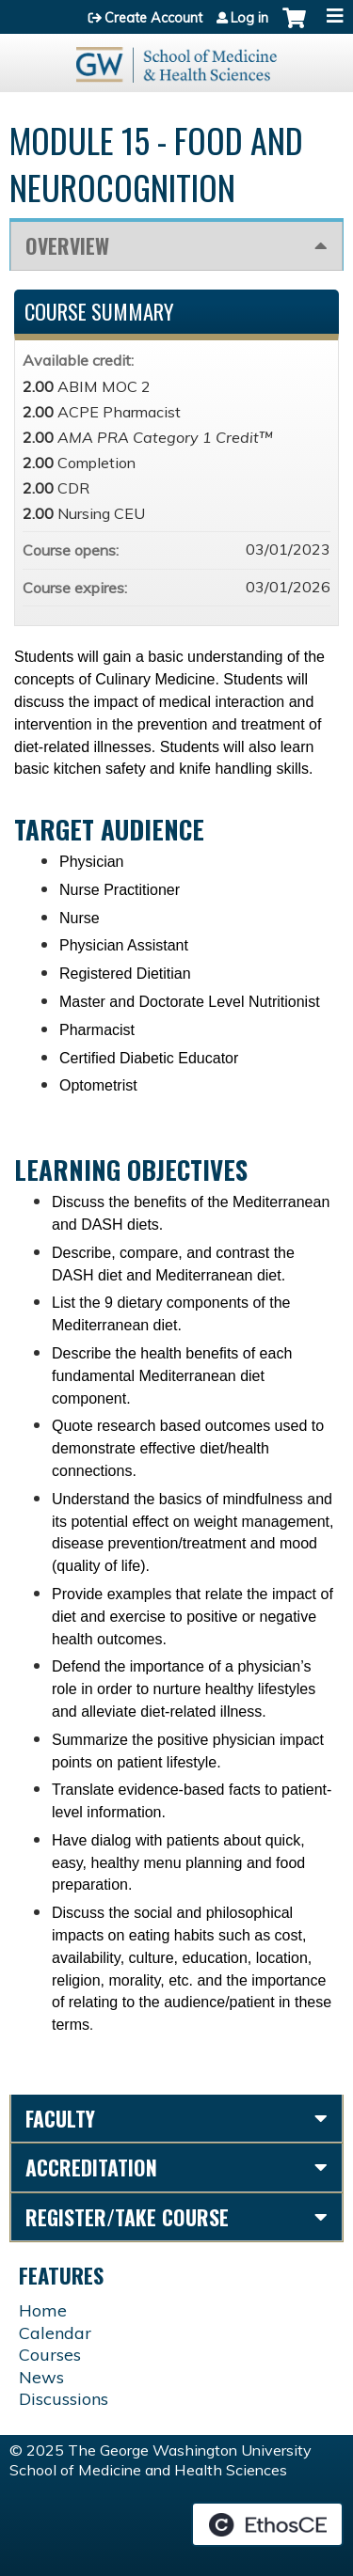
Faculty (60, 2118)
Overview (67, 245)
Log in (249, 17)
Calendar (55, 2333)
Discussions (63, 2399)
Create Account (153, 17)
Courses (50, 2354)
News (41, 2377)
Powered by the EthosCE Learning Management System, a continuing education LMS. (267, 2524)
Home (43, 2310)
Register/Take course (127, 2217)
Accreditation (91, 2167)
